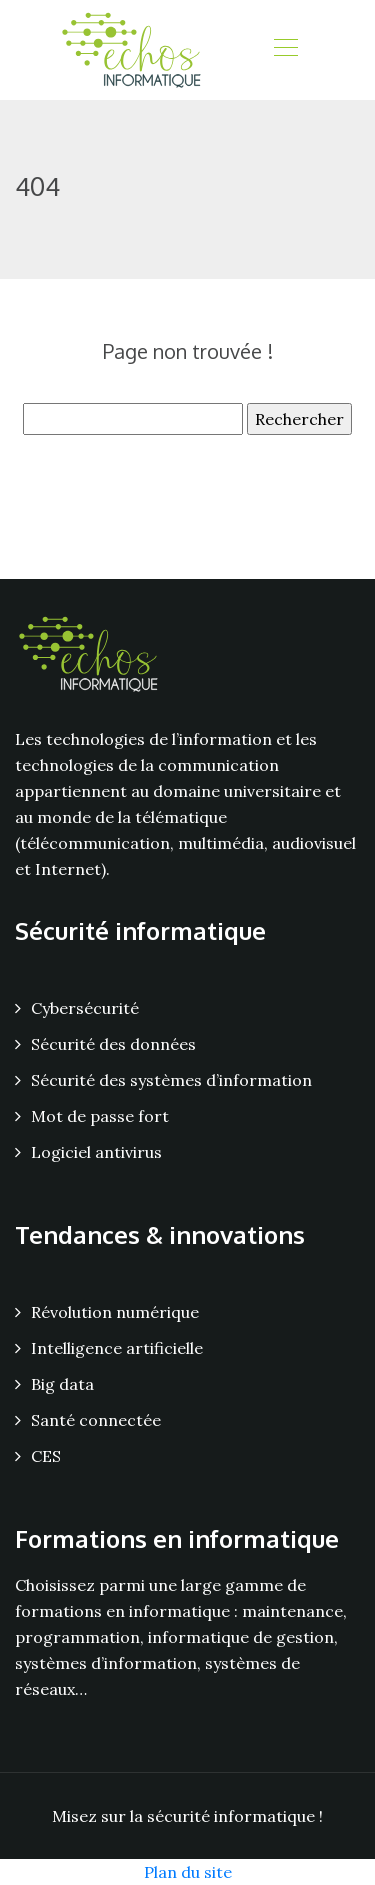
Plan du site (188, 1872)
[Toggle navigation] (285, 50)
